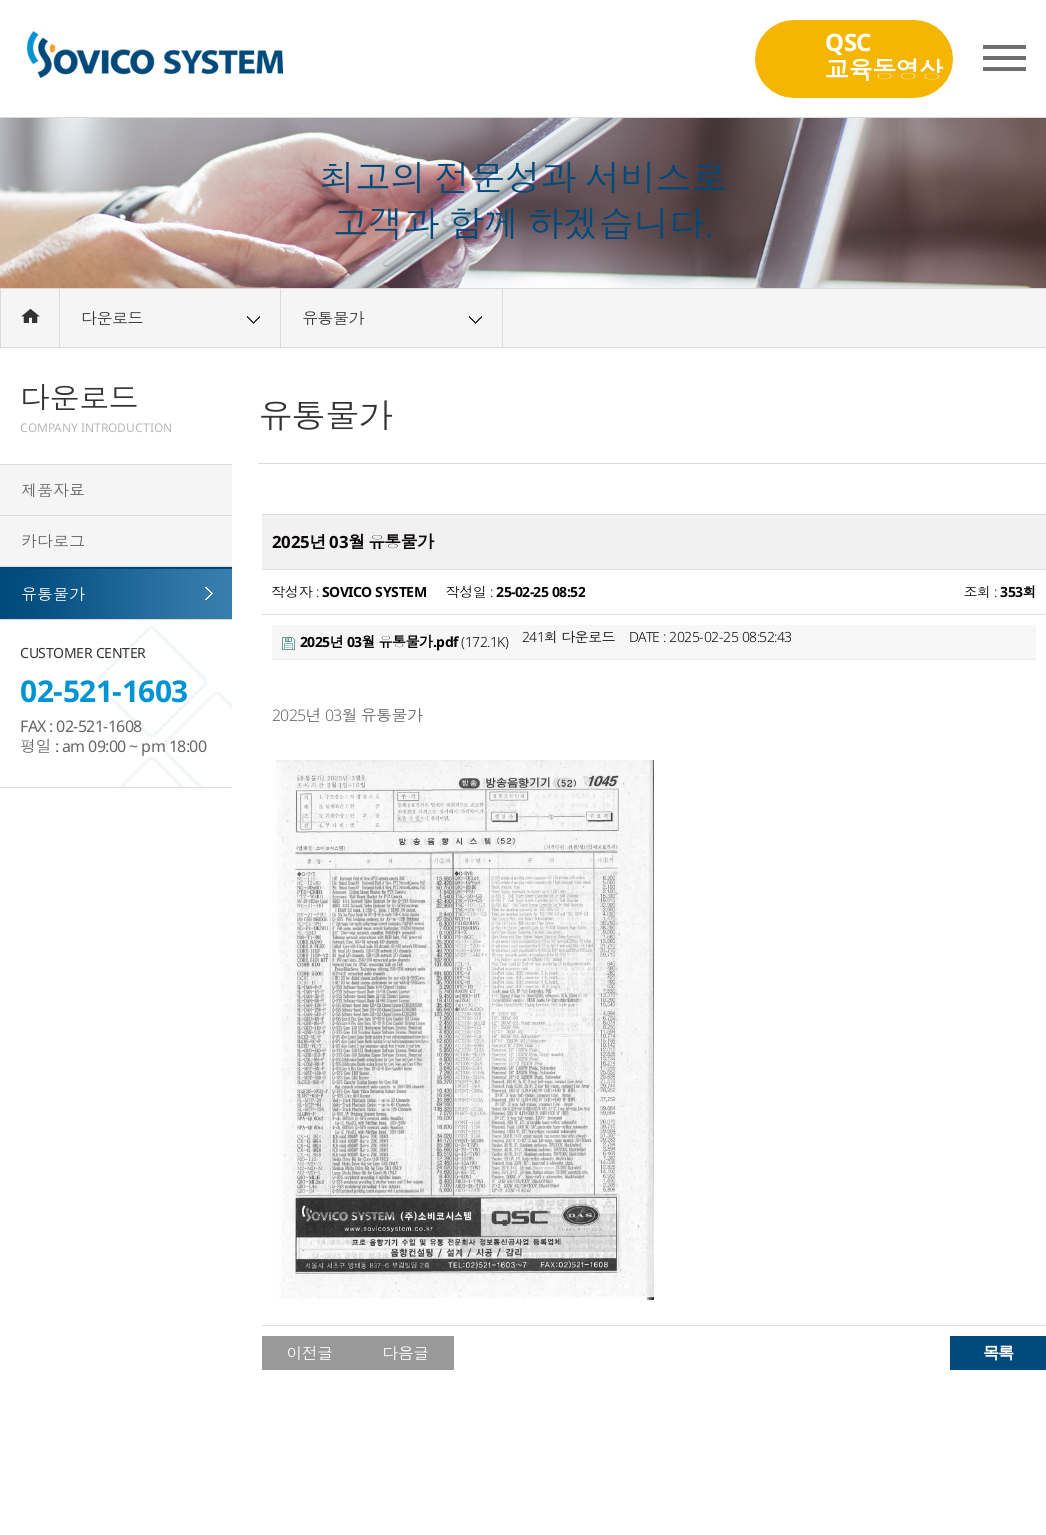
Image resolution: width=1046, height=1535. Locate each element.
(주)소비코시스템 (154, 59)
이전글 (309, 1353)
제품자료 (53, 490)
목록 (998, 1352)
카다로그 (53, 541)
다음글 (405, 1353)
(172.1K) (395, 641)
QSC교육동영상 (884, 54)
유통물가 (53, 594)
